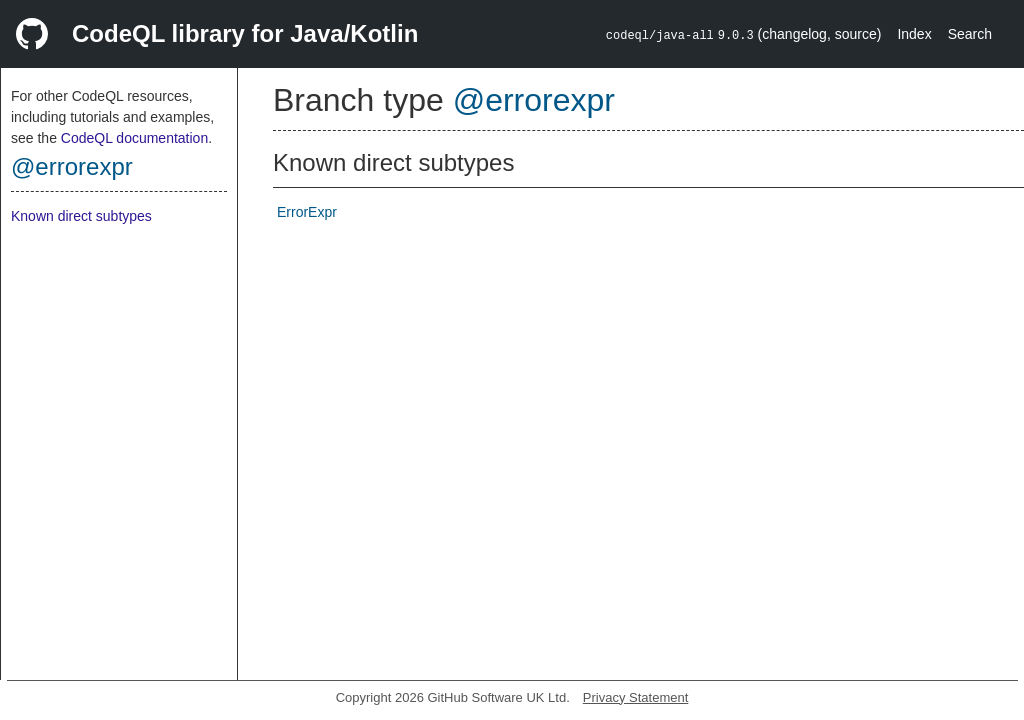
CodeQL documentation (134, 138)
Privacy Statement (636, 697)
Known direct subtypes (81, 216)
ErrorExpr (307, 212)
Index (914, 34)
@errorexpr (72, 166)
